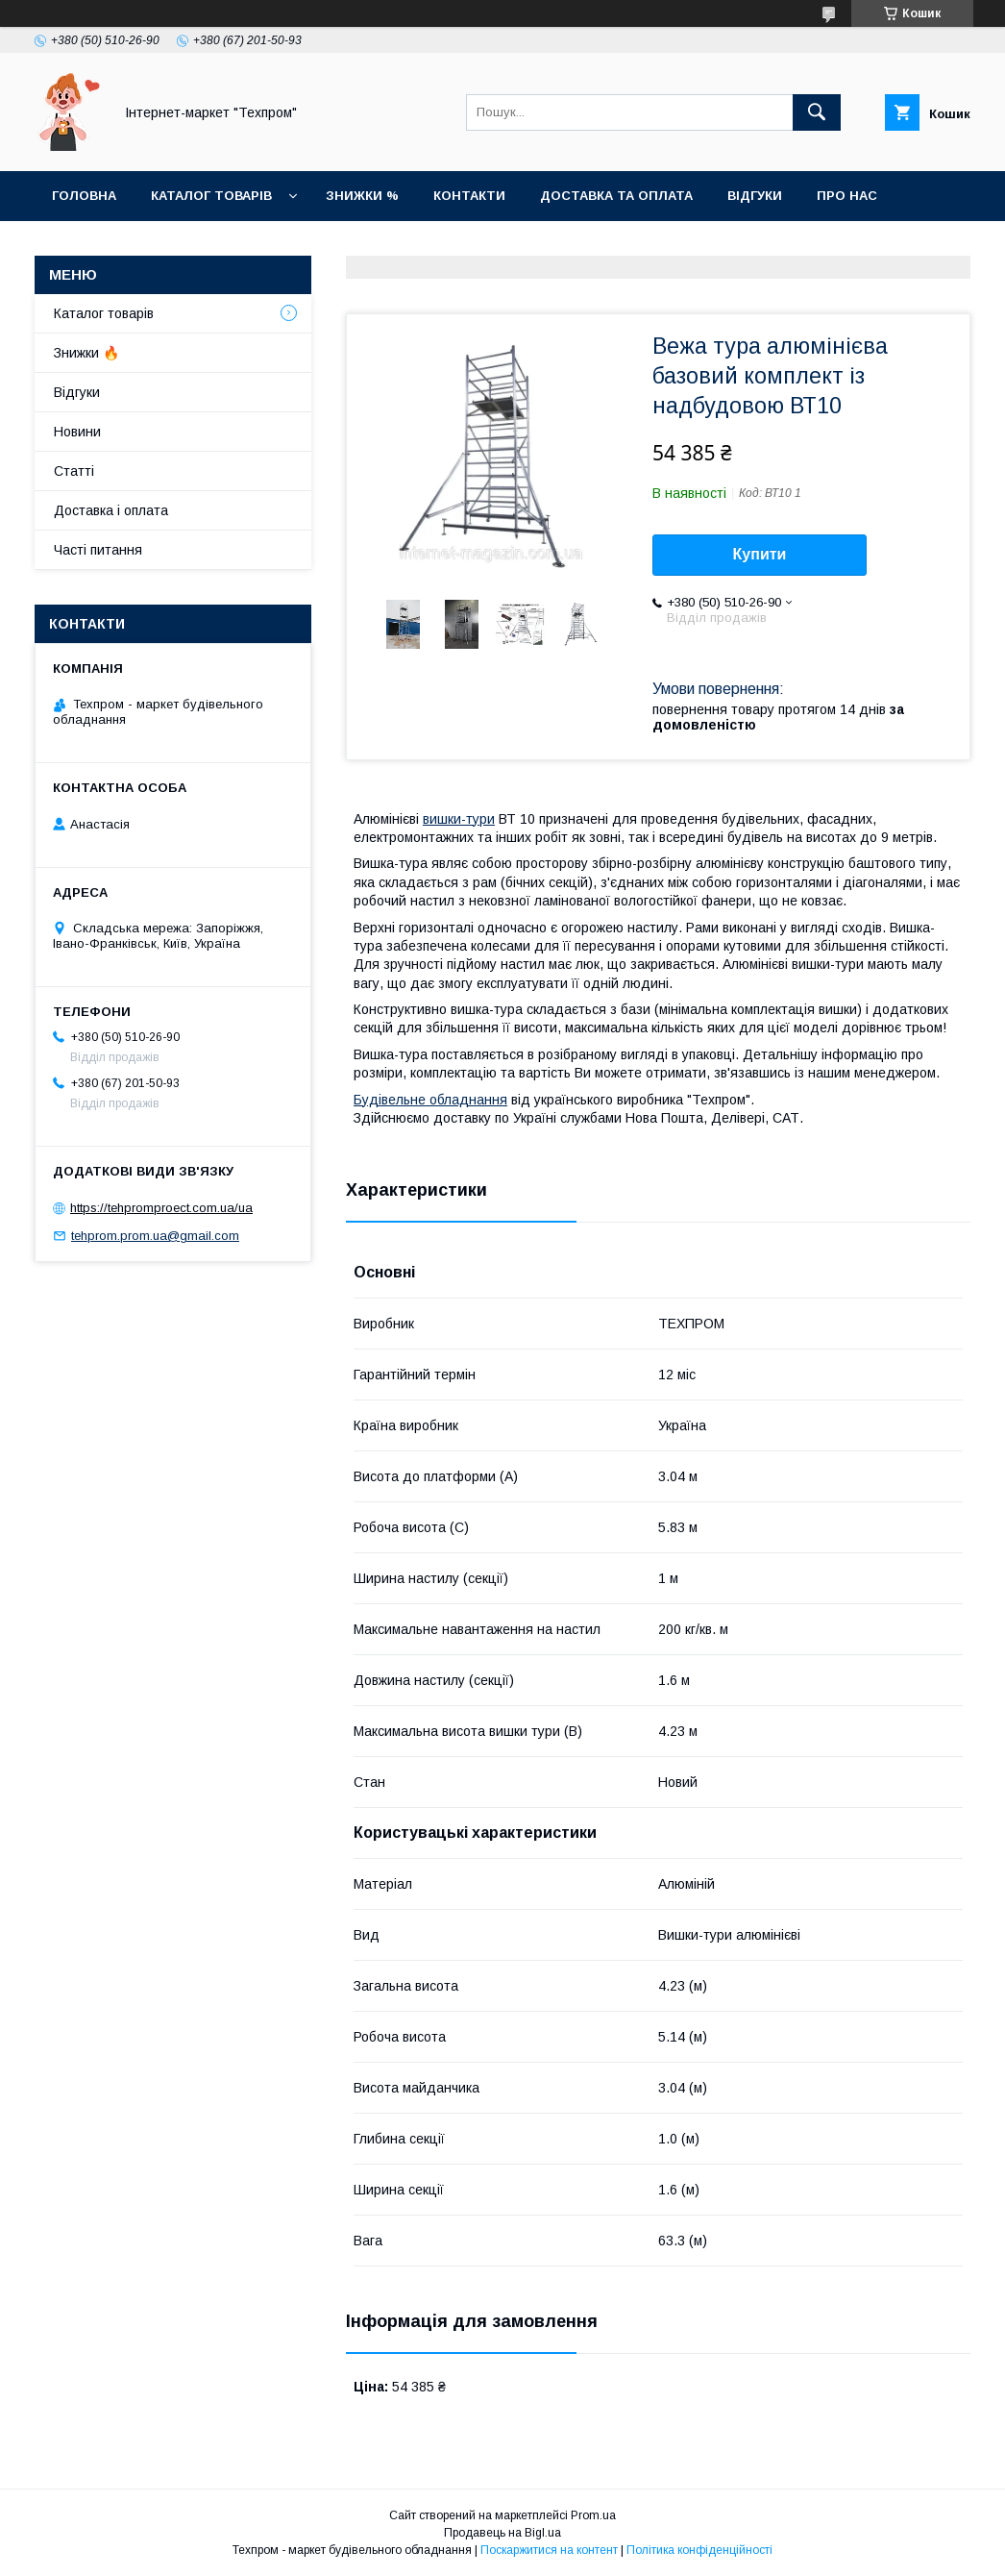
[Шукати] (817, 112)
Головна (84, 195)
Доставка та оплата (616, 195)
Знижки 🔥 (86, 352)
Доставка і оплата (111, 510)
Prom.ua (593, 2515)
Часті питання (98, 549)
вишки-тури (459, 819)
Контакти (469, 195)
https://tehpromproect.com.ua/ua (161, 1208)
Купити (760, 554)
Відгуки (754, 195)
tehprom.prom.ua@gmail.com (155, 1235)
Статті (168, 245)
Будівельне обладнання (430, 1099)
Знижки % (362, 195)
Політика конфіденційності (699, 2550)
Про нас (847, 195)
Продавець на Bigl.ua (502, 2532)
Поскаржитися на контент (549, 2550)
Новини (81, 245)
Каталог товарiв (211, 195)
